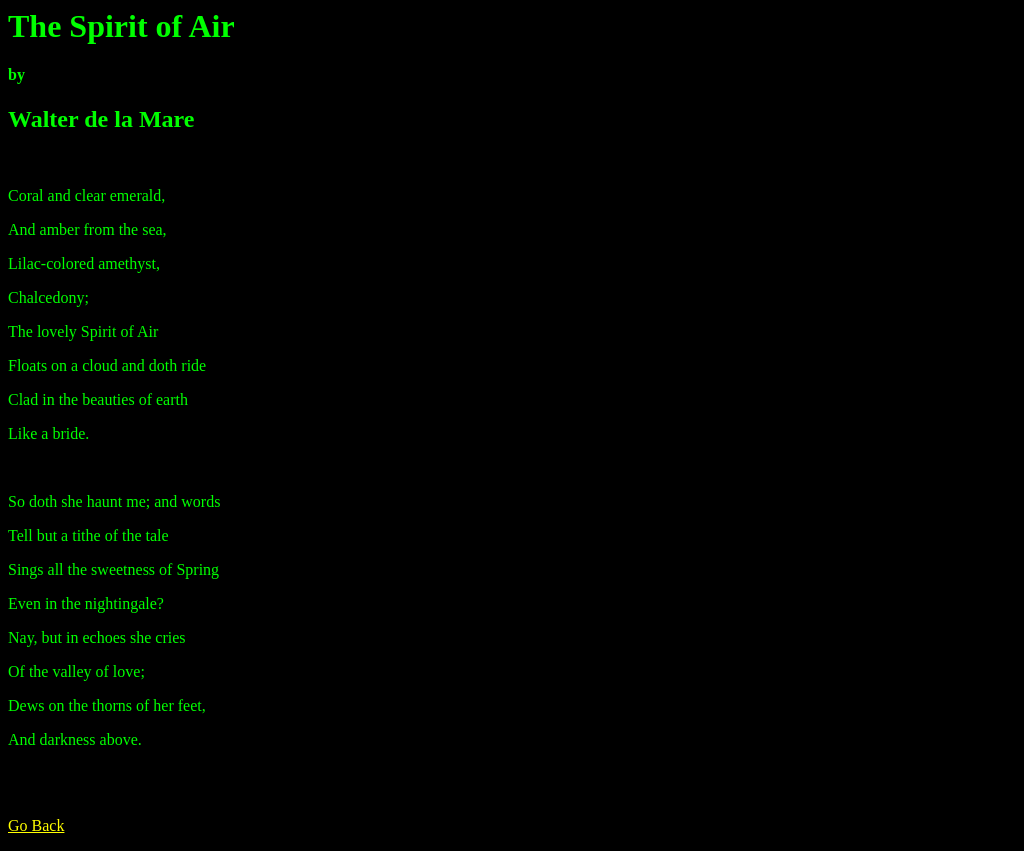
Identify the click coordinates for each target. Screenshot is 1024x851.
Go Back (36, 825)
